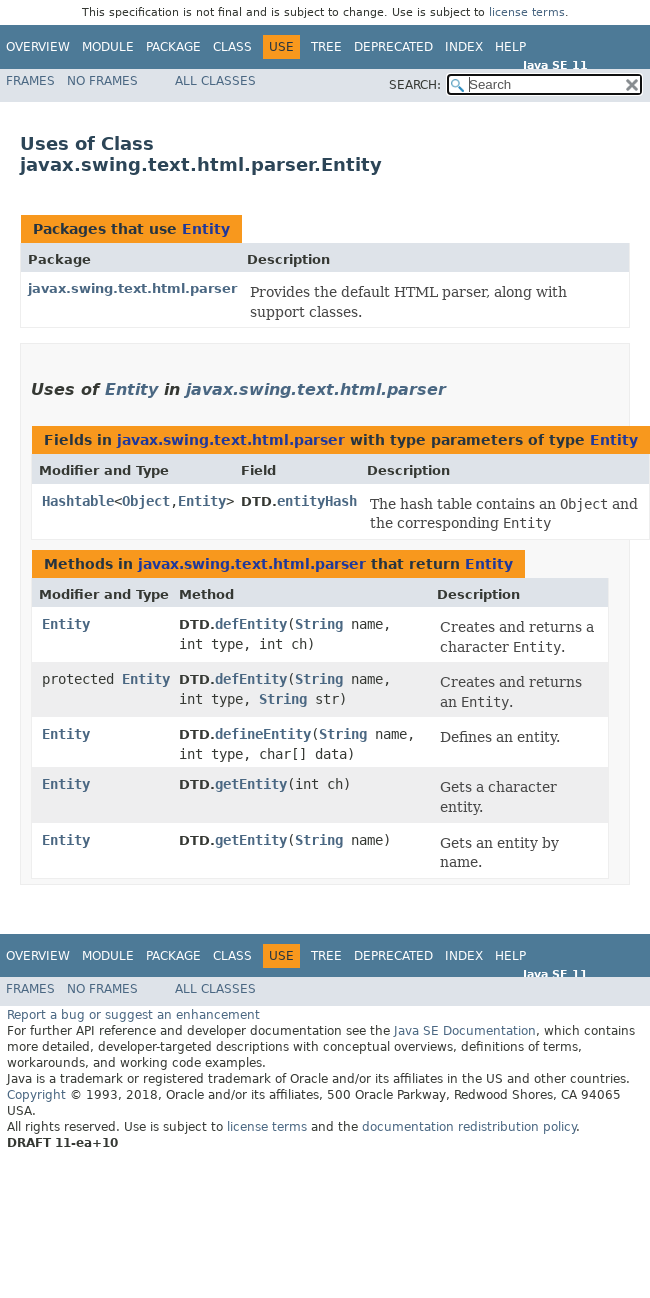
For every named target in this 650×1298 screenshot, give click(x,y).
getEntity (251, 784)
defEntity (251, 624)
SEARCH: (415, 85)
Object (146, 501)
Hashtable (78, 501)
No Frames (102, 81)
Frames (30, 81)
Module (108, 47)
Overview (38, 47)
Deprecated (393, 47)
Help (510, 47)
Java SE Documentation (465, 1031)
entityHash (317, 501)
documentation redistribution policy (469, 1127)
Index (464, 47)
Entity (206, 229)
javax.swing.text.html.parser (132, 288)
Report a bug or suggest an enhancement (133, 1015)
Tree (326, 47)
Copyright (36, 1095)
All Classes (215, 81)
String (319, 624)
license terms (527, 12)
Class (232, 47)
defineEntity (263, 734)
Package (173, 47)
